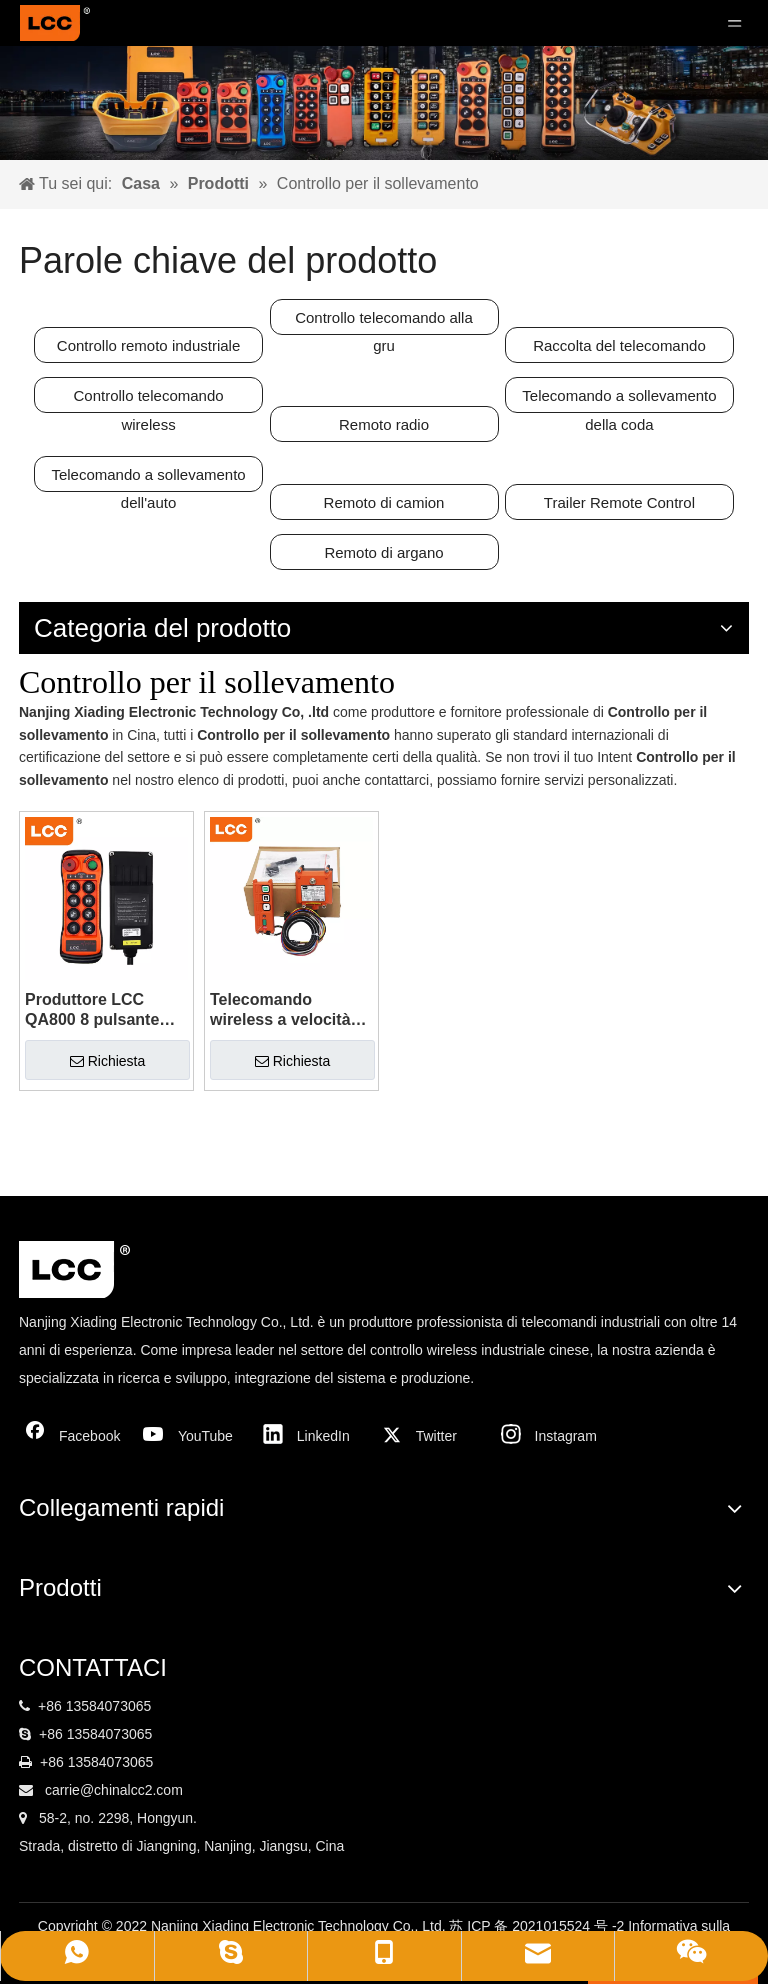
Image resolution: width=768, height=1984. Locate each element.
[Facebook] (74, 1436)
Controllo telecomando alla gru (384, 322)
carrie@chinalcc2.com (114, 1790)
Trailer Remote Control (619, 502)
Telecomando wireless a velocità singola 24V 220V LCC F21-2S (280, 1010)
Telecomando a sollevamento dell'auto (148, 479)
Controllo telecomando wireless (149, 400)
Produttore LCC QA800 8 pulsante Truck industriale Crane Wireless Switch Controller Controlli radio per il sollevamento (101, 1010)
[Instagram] (550, 1436)
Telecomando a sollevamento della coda (619, 400)
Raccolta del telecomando (619, 345)
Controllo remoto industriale (148, 345)
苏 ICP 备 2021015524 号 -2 (538, 1926)
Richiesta (108, 1061)
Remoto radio (384, 424)
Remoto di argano (383, 552)
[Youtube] (193, 1436)
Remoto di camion (384, 502)
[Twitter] (431, 1436)
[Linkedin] (312, 1436)
